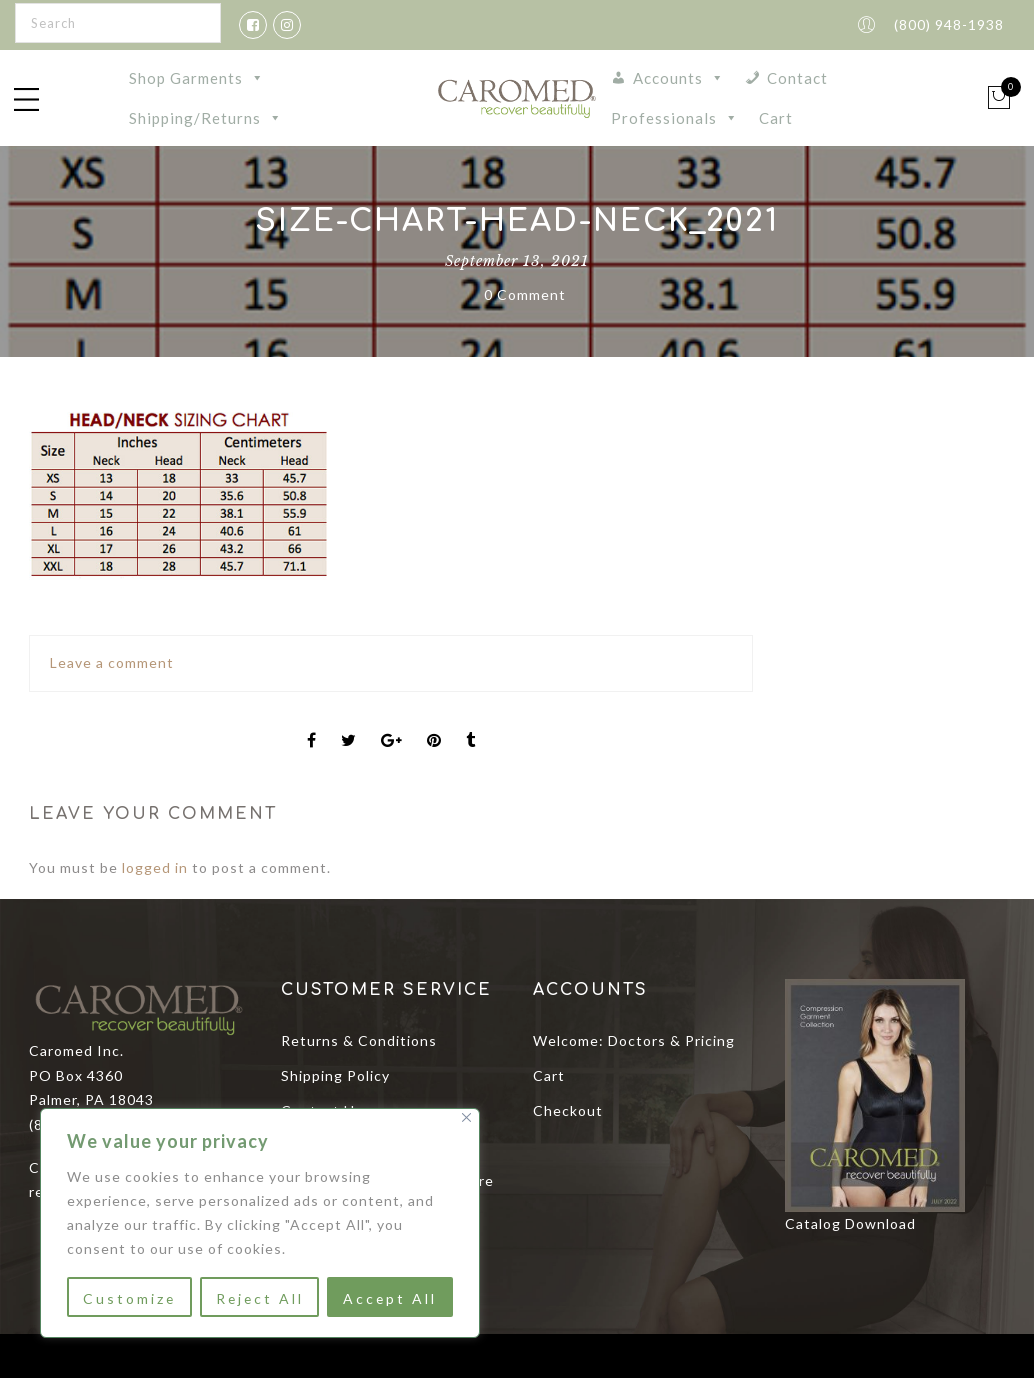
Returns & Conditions (359, 1040)
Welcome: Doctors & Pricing (634, 1040)
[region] (260, 1223)
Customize (129, 1298)
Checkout (568, 1110)
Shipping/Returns (206, 118)
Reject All (259, 1298)
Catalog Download (850, 1223)
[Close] (466, 1117)
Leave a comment (112, 662)
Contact (797, 78)
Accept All (390, 1298)
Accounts (679, 78)
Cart (776, 118)
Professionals (675, 118)
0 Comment (525, 294)
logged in (155, 867)
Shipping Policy (335, 1075)
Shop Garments (197, 78)
